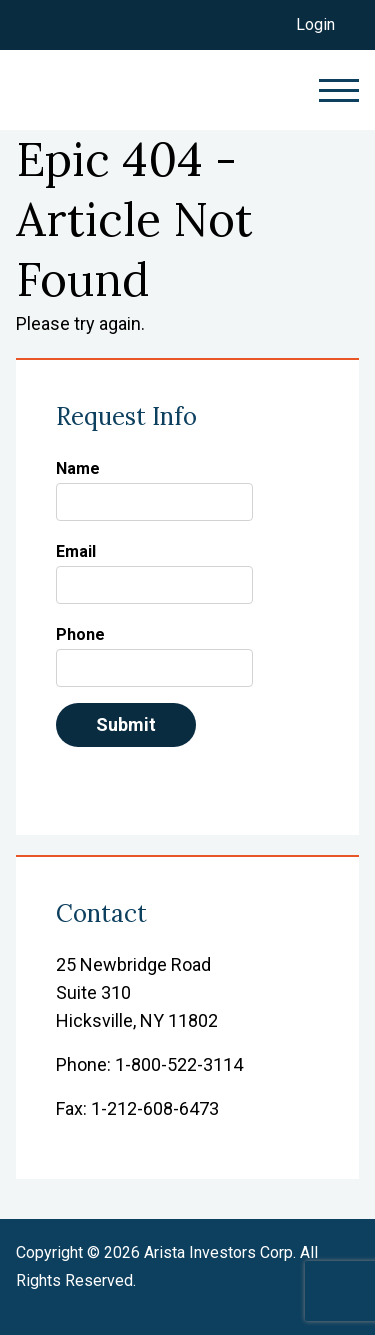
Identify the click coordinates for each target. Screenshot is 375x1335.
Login (315, 24)
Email (76, 551)
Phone (80, 634)
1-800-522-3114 (179, 1064)
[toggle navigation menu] (329, 90)
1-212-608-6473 (155, 1108)
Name (78, 468)
